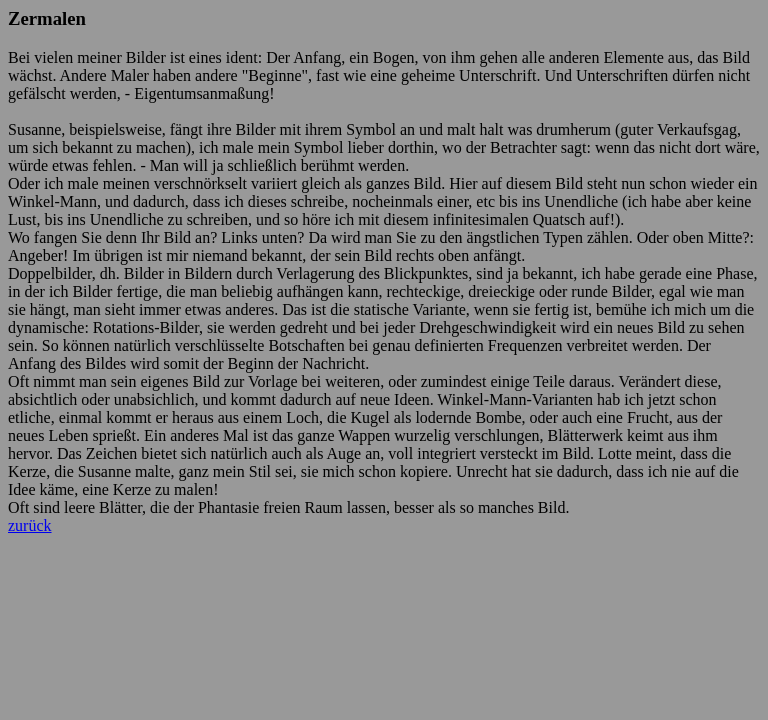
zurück (30, 525)
